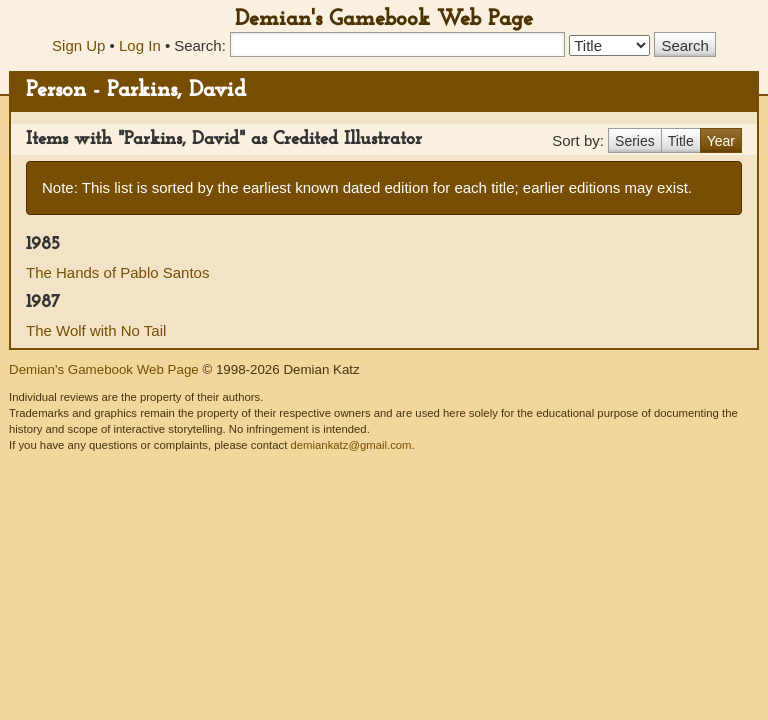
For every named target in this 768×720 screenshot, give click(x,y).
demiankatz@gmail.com (350, 445)
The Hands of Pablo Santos (117, 272)
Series (635, 141)
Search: (200, 45)
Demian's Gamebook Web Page (384, 19)
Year (721, 141)
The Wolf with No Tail (96, 330)
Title (681, 141)
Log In (140, 45)
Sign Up (78, 45)
